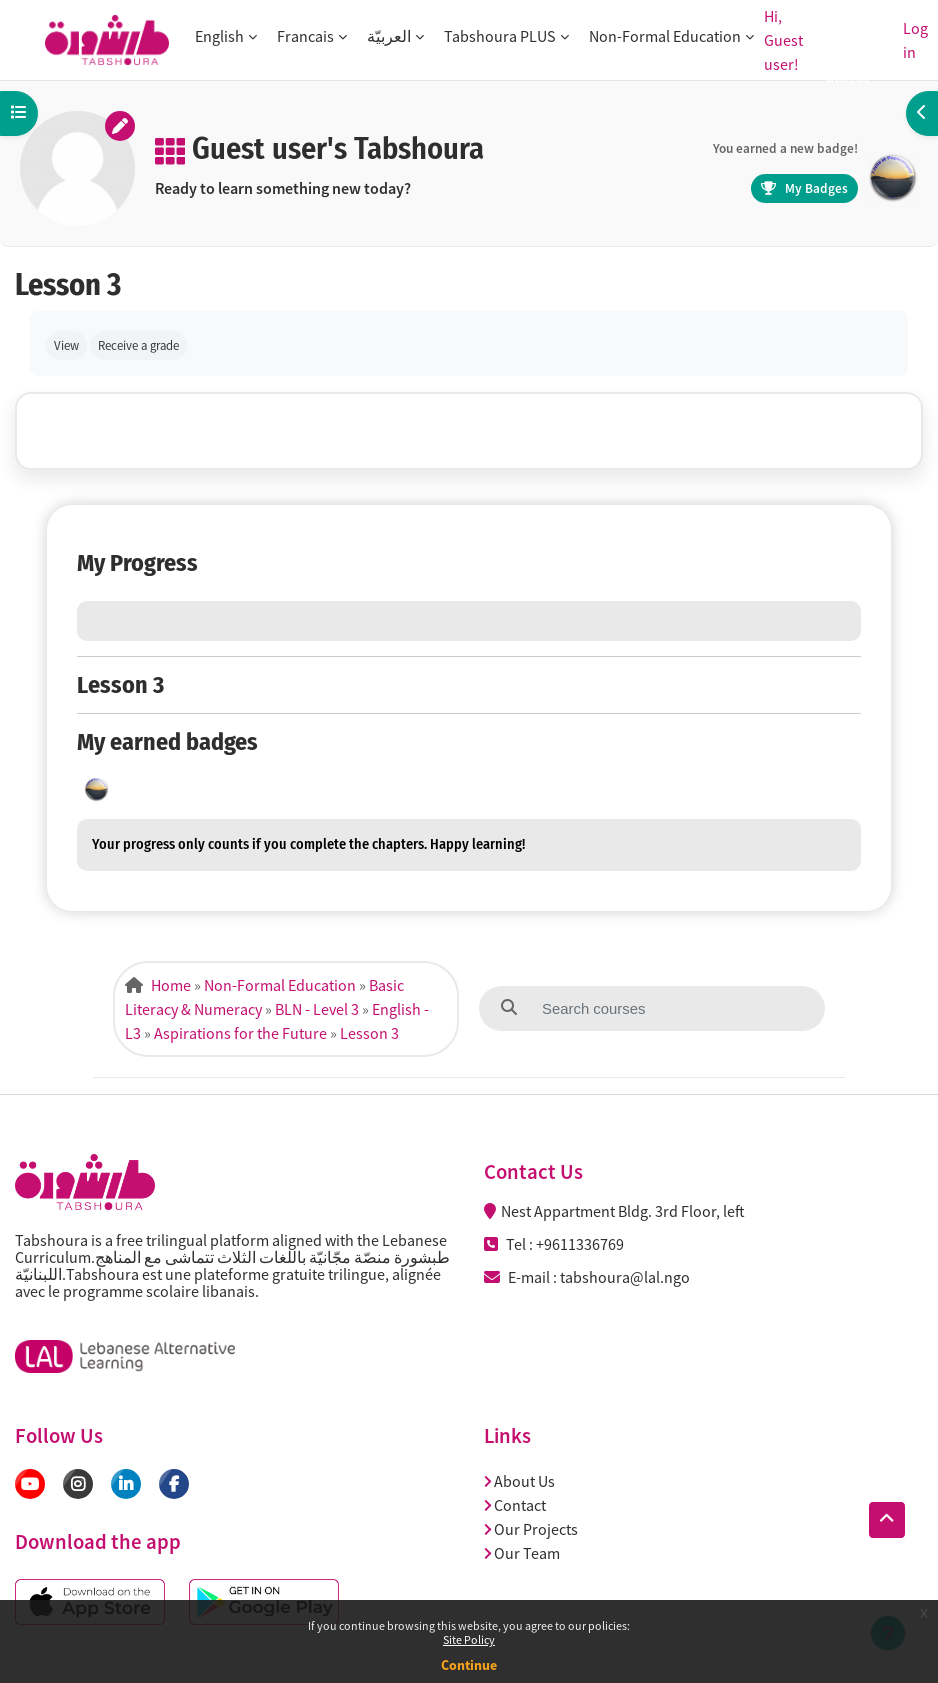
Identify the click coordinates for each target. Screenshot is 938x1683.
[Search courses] (637, 1008)
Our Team (522, 1553)
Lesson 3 (369, 1033)
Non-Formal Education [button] (665, 36)
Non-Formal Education (280, 985)
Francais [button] (305, 36)
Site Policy (469, 1639)
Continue (469, 1665)
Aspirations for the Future (240, 1033)
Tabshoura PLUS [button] (500, 36)
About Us (519, 1481)
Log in (915, 40)
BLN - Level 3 (317, 1009)
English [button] (219, 36)
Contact (515, 1505)
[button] (887, 1520)
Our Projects (531, 1529)
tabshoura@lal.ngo (625, 1277)
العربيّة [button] (389, 36)
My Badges (804, 188)
